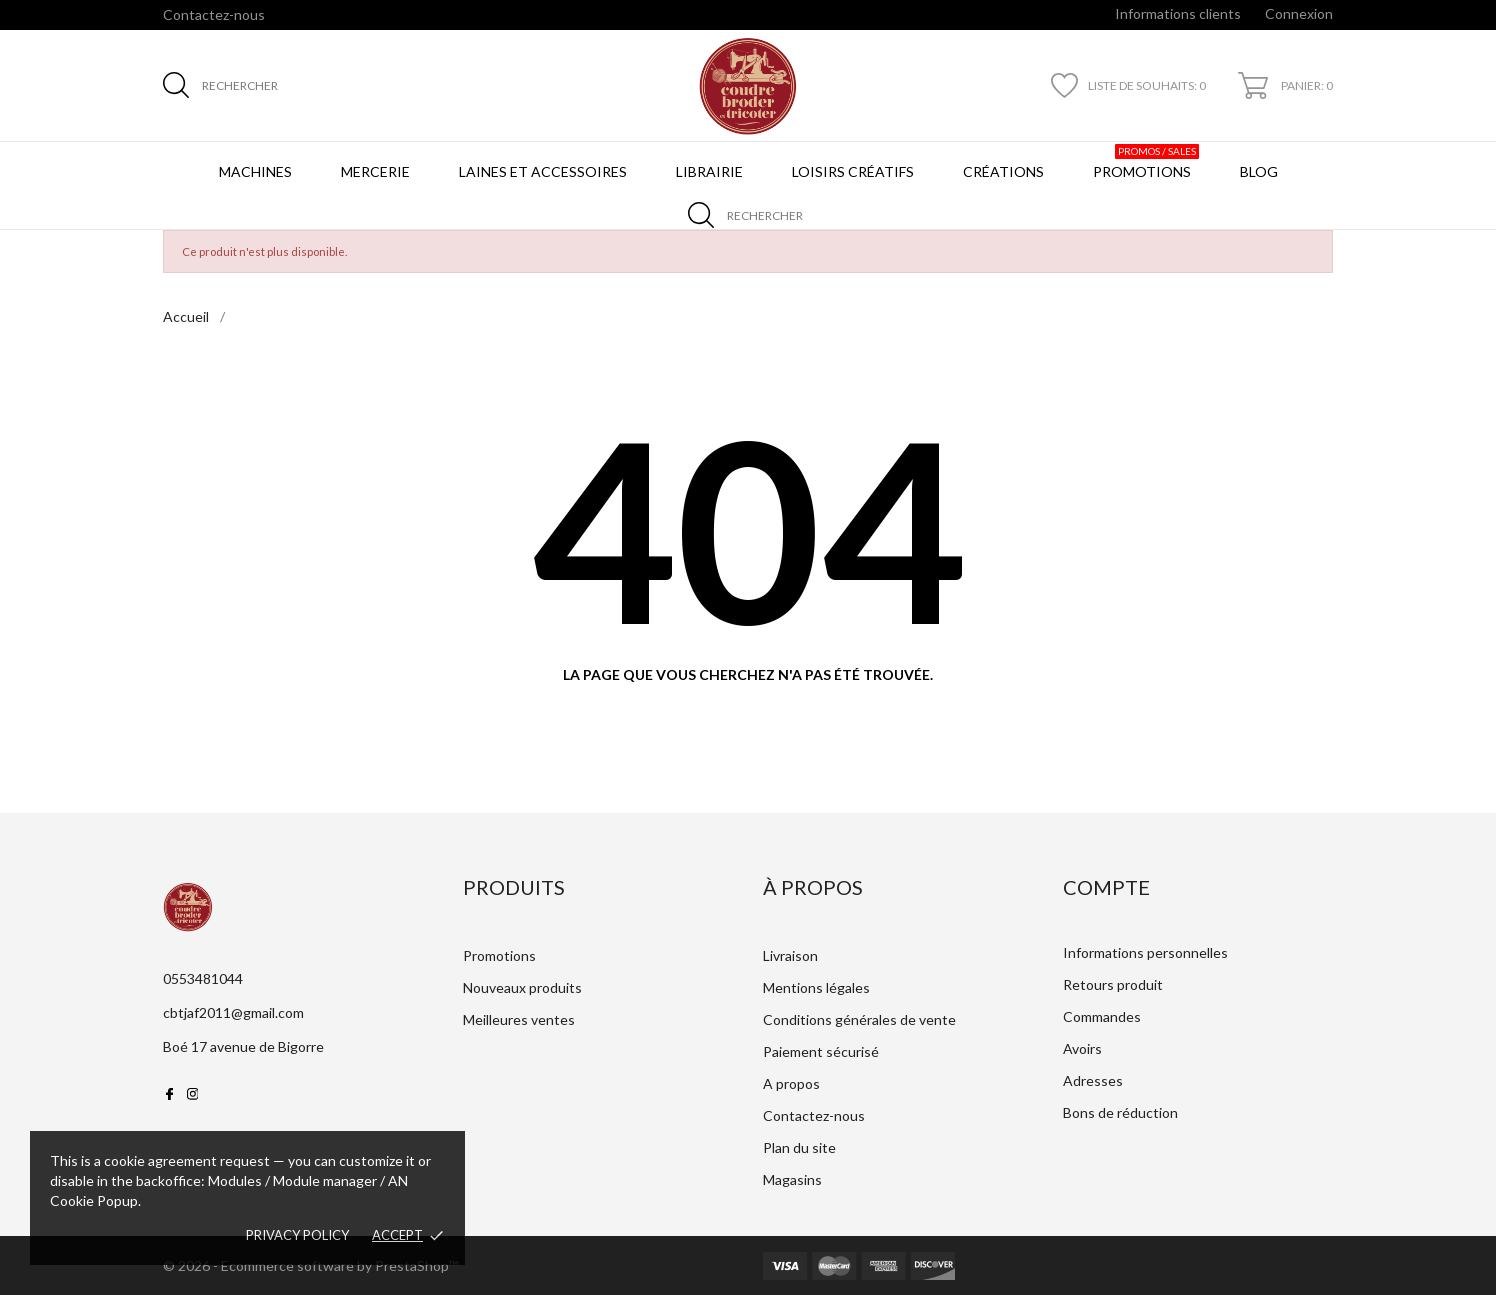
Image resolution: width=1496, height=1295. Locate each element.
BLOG (1263, 162)
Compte (1106, 887)
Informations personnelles (1145, 952)
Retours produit (1113, 984)
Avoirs (1082, 1048)
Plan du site (799, 1147)
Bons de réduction (1120, 1112)
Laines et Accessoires (543, 171)
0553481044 (203, 978)
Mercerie (375, 171)
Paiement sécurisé (821, 1051)
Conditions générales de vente (859, 1019)
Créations (1003, 171)
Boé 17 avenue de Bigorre (243, 1046)
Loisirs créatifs (853, 171)
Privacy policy (297, 1235)
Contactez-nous (214, 14)
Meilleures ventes (519, 1019)
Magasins (792, 1179)
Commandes (1102, 1016)
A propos (791, 1083)
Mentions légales (816, 987)
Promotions (1146, 162)
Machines (255, 171)
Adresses (1093, 1080)
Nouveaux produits (522, 987)
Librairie (709, 171)
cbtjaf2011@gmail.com (233, 1012)
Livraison (790, 955)
